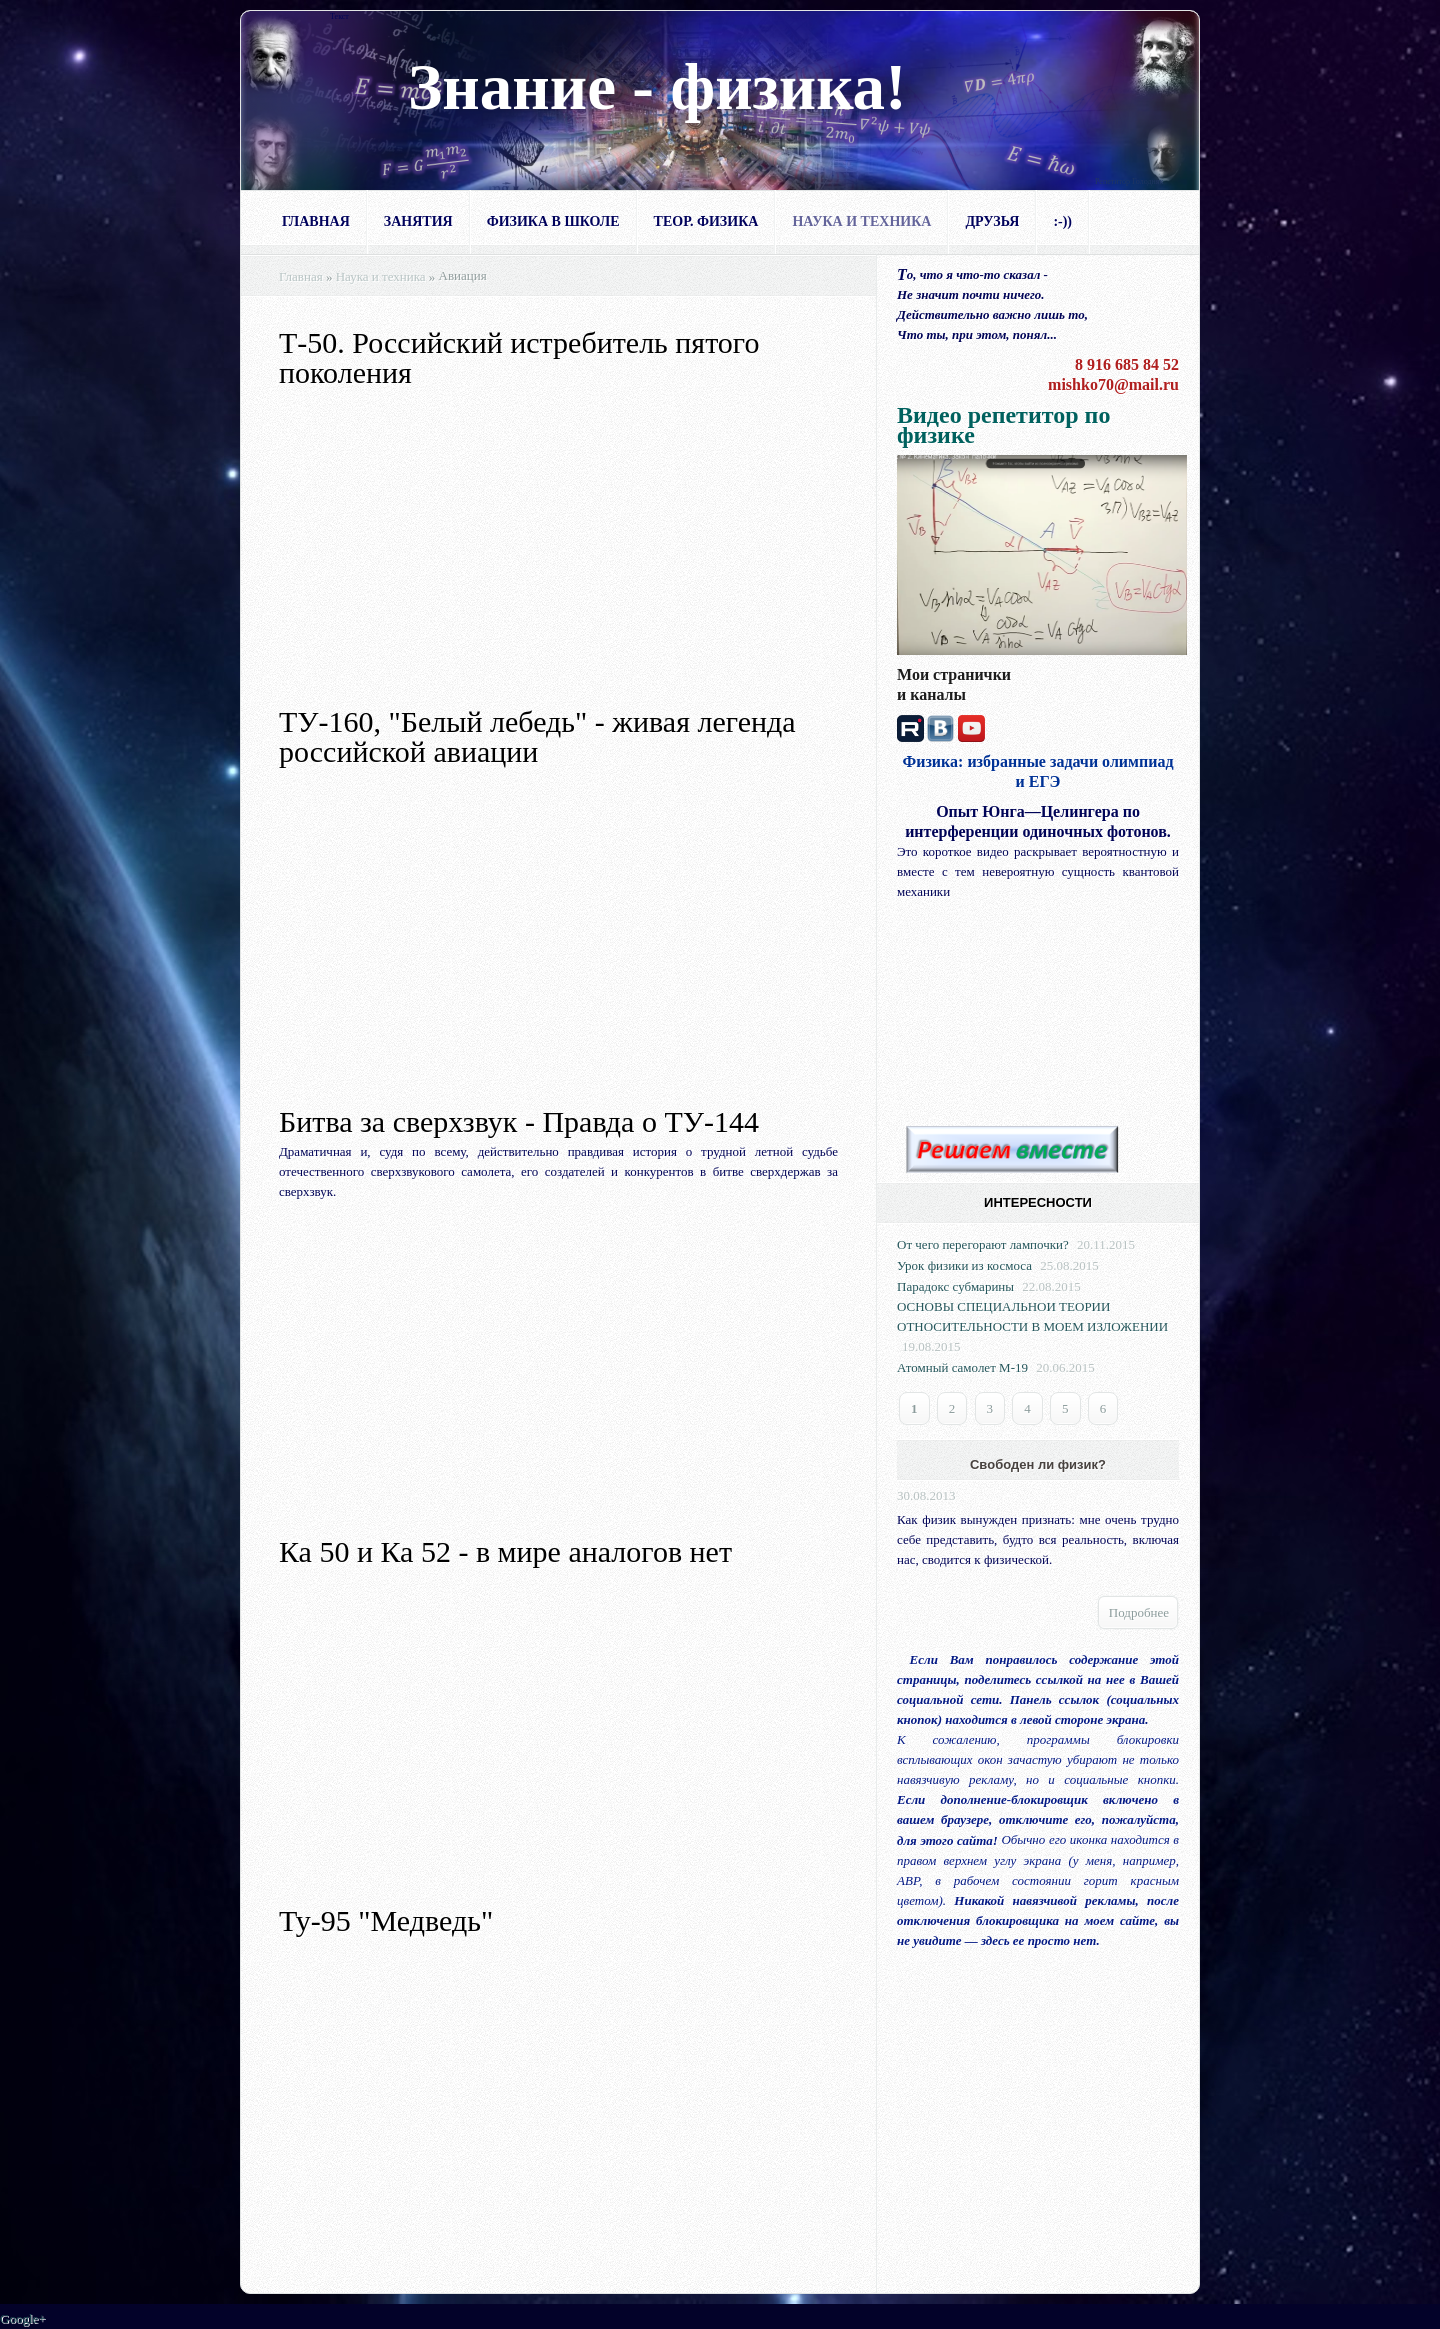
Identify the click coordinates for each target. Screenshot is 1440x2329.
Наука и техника (861, 221)
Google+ (23, 2318)
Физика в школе (553, 221)
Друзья (992, 221)
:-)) (1062, 221)
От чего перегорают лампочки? (983, 1244)
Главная (316, 221)
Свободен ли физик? (1038, 1464)
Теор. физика (706, 221)
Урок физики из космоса (964, 1265)
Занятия (418, 221)
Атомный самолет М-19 (962, 1367)
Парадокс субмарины (955, 1286)
